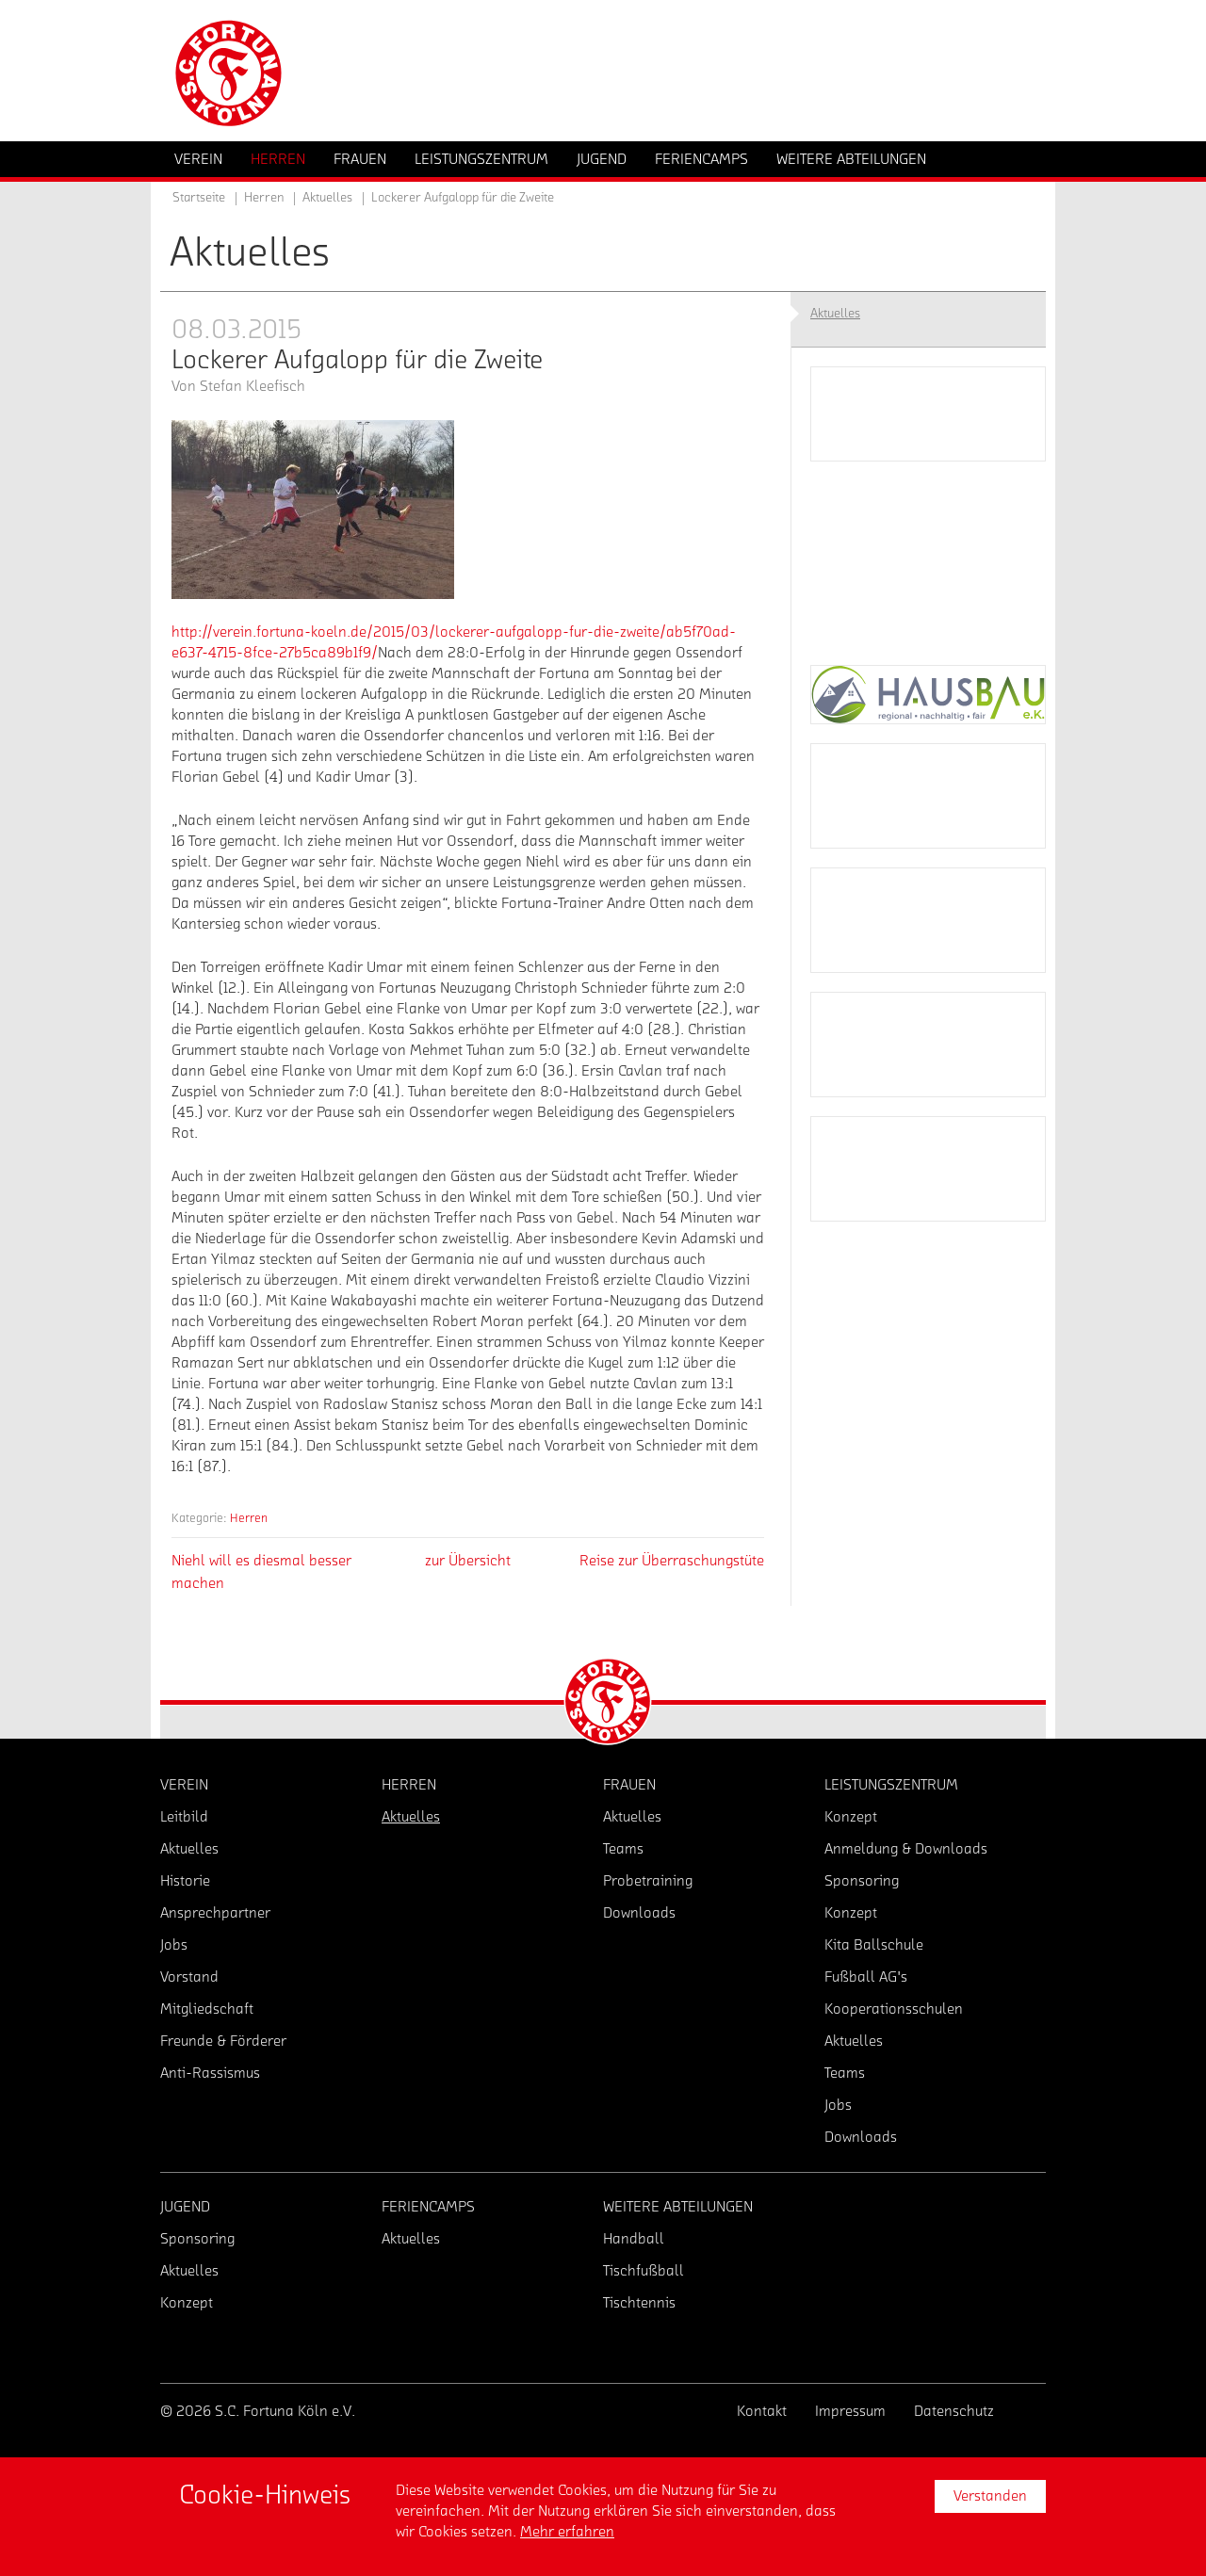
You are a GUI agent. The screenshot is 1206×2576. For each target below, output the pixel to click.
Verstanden (990, 2495)
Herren (249, 1518)
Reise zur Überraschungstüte (671, 1560)
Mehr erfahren (567, 2531)
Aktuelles (327, 197)
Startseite (198, 197)
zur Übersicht (468, 1560)
